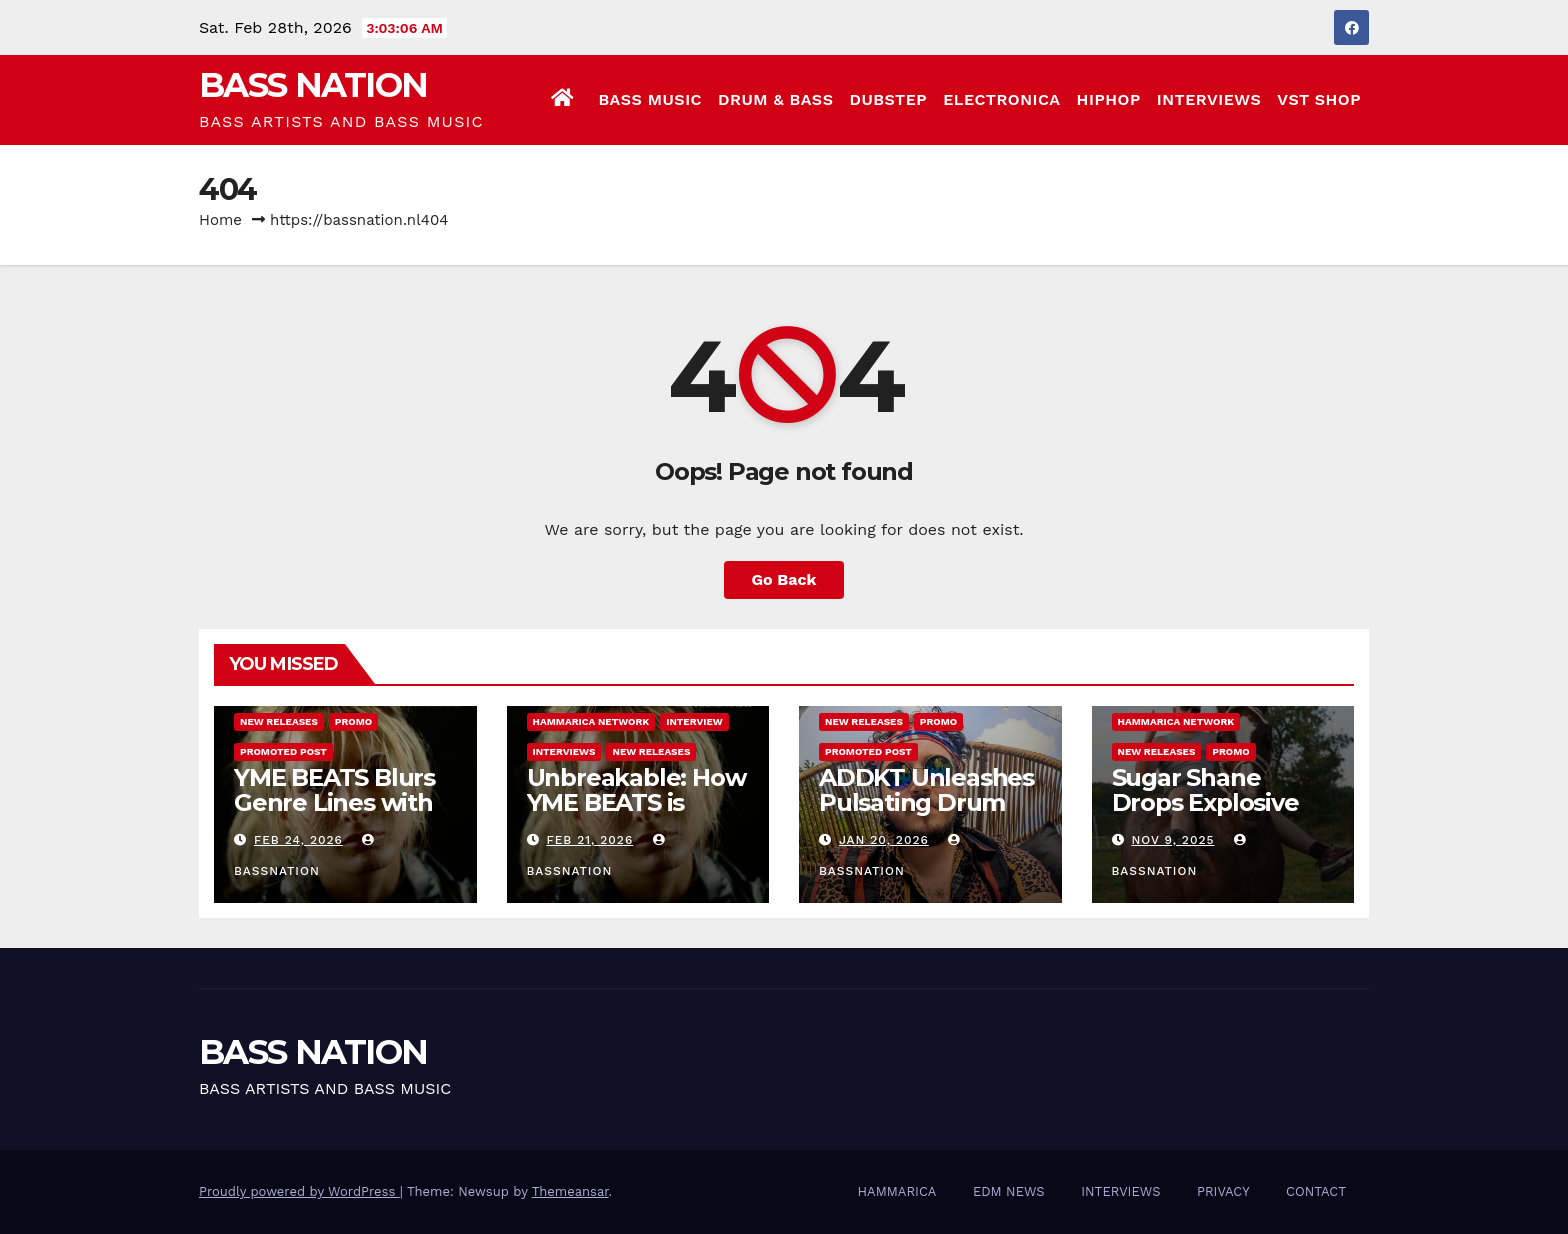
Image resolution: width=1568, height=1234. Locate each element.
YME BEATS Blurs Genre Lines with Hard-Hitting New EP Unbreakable (337, 815)
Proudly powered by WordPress (299, 1191)
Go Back (784, 579)
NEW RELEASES (279, 721)
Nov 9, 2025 (1172, 840)
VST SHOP (1319, 99)
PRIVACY (1223, 1191)
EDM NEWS (1009, 1191)
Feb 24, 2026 (298, 840)
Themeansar (570, 1191)
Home (220, 220)
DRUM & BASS (775, 99)
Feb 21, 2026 (589, 840)
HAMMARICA (897, 1191)
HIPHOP (1109, 99)
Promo (353, 721)
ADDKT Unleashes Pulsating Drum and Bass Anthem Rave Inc (926, 815)
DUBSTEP (888, 99)
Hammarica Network (591, 721)
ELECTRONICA (1001, 99)
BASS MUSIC (650, 99)
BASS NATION (313, 85)
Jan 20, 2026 (884, 840)
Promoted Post (283, 751)
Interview (694, 721)
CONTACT (1316, 1191)
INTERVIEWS (1209, 99)
